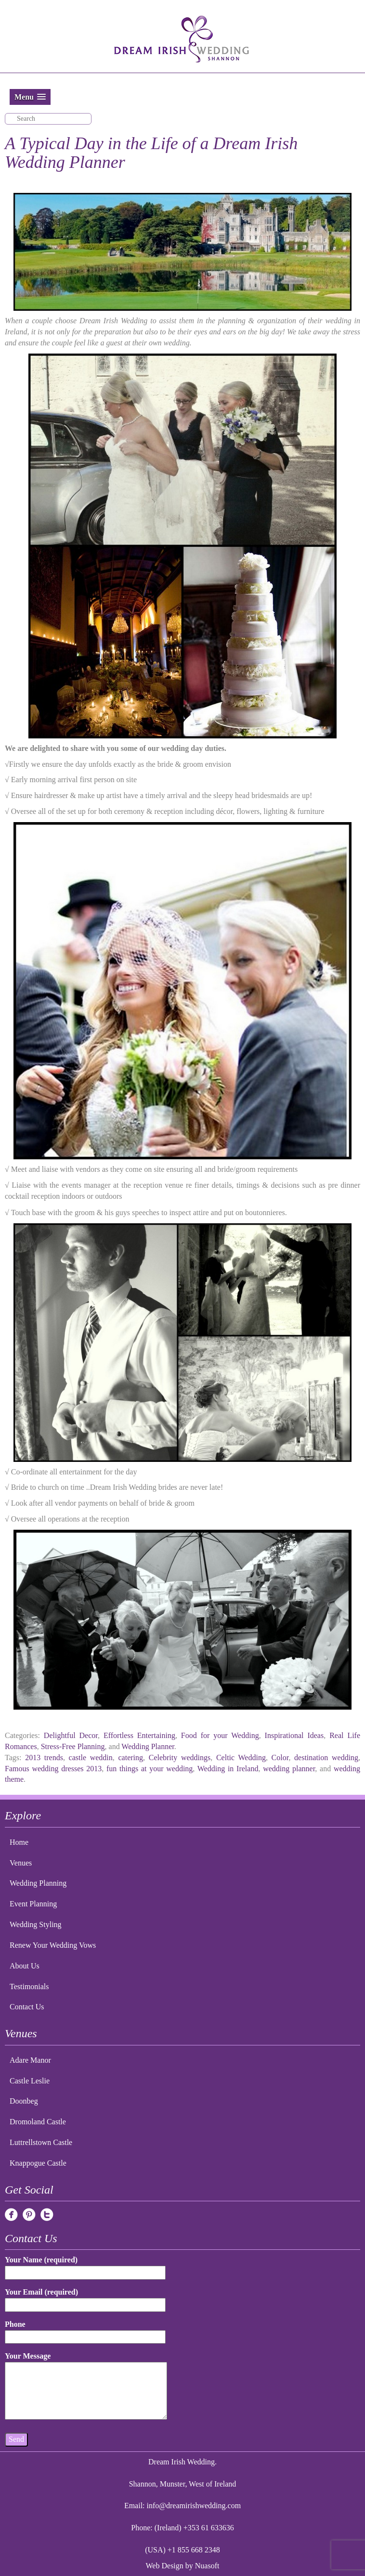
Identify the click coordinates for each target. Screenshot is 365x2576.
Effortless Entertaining (139, 1735)
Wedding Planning (38, 1883)
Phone (85, 2330)
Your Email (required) (85, 2298)
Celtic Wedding (241, 1757)
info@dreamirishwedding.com (194, 2505)
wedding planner (289, 1768)
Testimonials (29, 1986)
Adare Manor (30, 2060)
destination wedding (326, 1757)
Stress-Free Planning (73, 1746)
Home (19, 1842)
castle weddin (91, 1757)
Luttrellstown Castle (41, 2142)
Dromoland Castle (38, 2122)
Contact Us (27, 2007)
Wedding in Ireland (228, 1768)
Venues (21, 1863)
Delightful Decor (71, 1735)
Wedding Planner (147, 1746)
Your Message (86, 2386)
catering (130, 1757)
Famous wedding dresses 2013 (53, 1768)
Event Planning (33, 1904)
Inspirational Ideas (294, 1735)
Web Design (164, 2566)
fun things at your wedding (149, 1768)
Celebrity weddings (180, 1757)
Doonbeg (24, 2101)
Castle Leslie (30, 2081)
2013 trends (44, 1757)
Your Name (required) (85, 2266)
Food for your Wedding (220, 1735)
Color (280, 1757)
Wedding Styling (36, 1924)
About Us (24, 1966)
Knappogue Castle (38, 2163)
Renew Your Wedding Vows (53, 1945)
